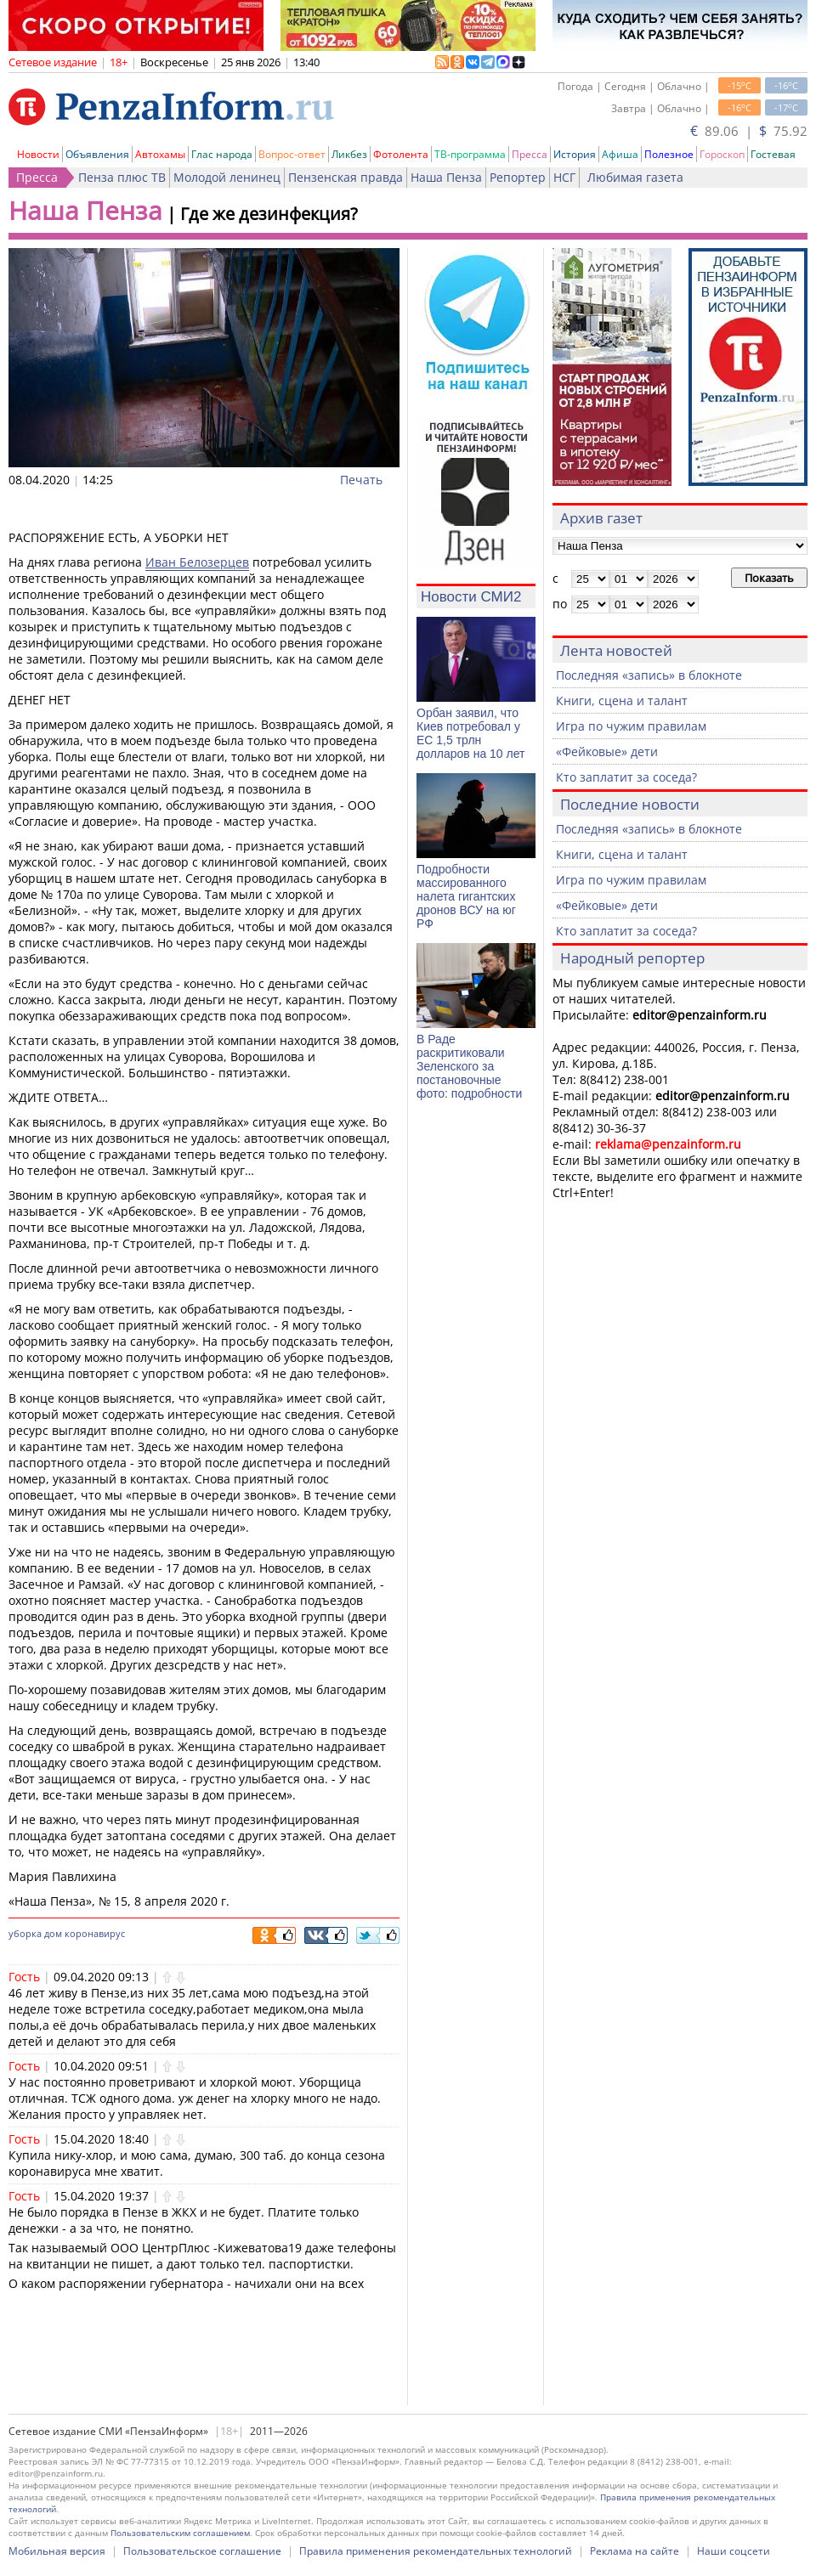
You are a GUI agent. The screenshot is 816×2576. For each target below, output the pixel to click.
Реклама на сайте (634, 2551)
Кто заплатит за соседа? (626, 777)
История (574, 154)
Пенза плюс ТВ (122, 177)
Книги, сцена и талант (622, 700)
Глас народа (221, 154)
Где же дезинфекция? (269, 213)
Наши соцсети (733, 2551)
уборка (25, 1933)
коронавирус (95, 1933)
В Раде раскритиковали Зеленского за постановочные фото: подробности (469, 1066)
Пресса (529, 154)
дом (53, 1933)
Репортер (518, 177)
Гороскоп (722, 154)
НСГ (564, 177)
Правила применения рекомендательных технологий (435, 2551)
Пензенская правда (345, 177)
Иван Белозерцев (197, 562)
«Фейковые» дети (607, 751)
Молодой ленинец (226, 177)
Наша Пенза (446, 177)
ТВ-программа (470, 154)
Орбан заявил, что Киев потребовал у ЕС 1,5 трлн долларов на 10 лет (470, 733)
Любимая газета (635, 177)
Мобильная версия (56, 2551)
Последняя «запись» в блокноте (649, 675)
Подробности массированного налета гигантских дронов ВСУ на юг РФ (466, 896)
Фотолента (400, 154)
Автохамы (160, 154)
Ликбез (349, 154)
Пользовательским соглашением (180, 2533)
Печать (361, 480)
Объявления (97, 154)
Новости (38, 154)
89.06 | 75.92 (749, 130)
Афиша (620, 154)
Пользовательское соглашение (202, 2551)
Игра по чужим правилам (631, 726)
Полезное (669, 154)
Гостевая (773, 154)
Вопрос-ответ (292, 154)
